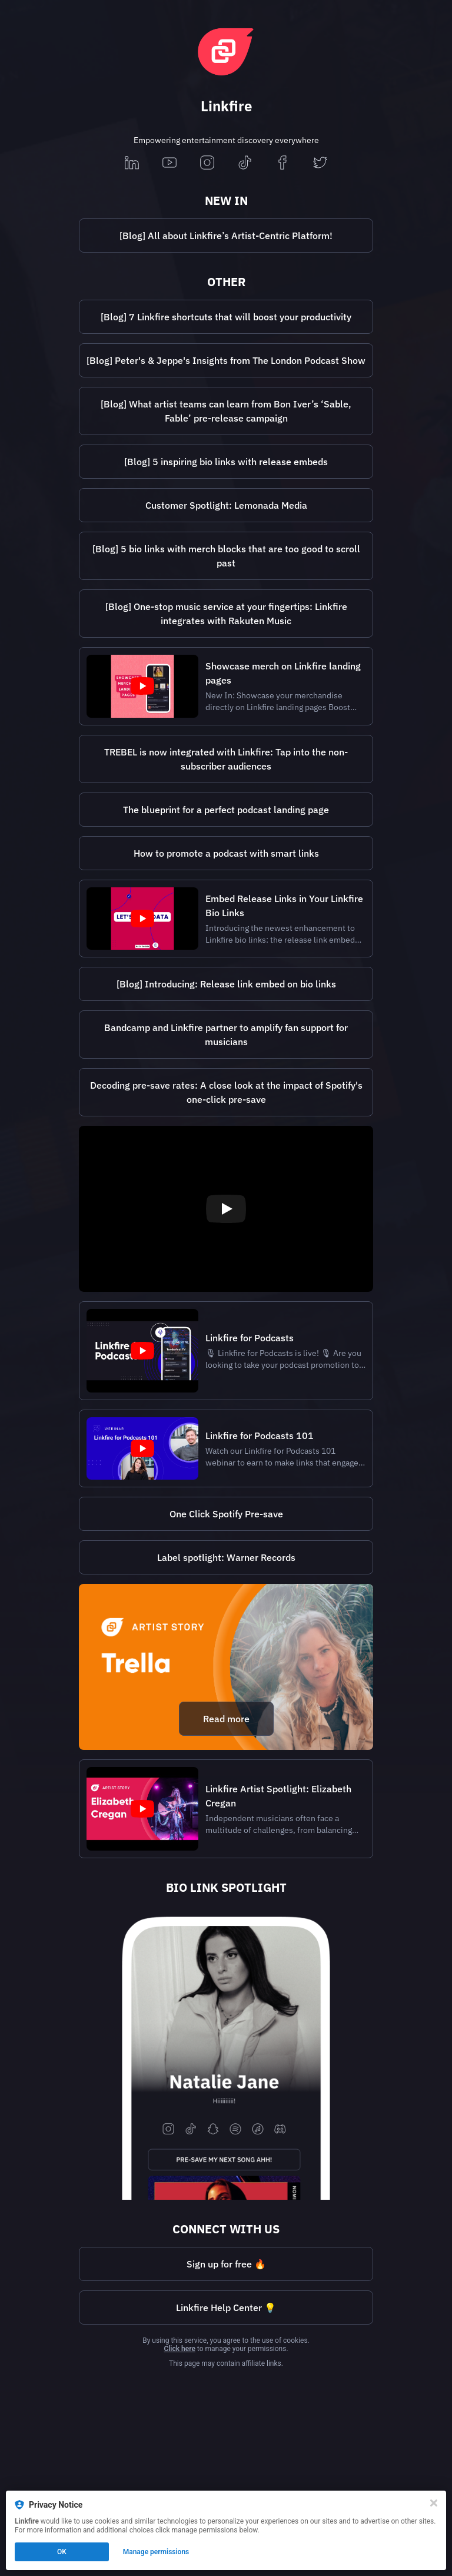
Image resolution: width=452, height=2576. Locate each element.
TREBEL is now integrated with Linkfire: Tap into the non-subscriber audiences (226, 759)
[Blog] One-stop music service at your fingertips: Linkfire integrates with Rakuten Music (226, 613)
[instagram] (207, 163)
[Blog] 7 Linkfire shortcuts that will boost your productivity (226, 317)
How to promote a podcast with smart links (226, 853)
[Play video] (226, 1209)
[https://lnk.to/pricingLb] (226, 2264)
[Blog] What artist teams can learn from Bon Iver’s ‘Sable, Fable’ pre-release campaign (226, 411)
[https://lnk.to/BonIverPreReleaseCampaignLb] (226, 411)
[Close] (433, 2503)
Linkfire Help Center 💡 (226, 2307)
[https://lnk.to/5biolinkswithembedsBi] (226, 462)
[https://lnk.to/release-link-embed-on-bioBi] (226, 984)
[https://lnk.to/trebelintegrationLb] (226, 759)
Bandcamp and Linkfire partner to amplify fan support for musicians (226, 1034)
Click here (179, 2349)
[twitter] (320, 163)
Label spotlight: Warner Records (226, 1557)
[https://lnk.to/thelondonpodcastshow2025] (226, 360)
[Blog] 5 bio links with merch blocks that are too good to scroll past (226, 556)
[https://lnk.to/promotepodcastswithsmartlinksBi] (226, 853)
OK (62, 2552)
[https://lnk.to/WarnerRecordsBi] (226, 1557)
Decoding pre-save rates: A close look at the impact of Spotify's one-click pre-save (226, 1092)
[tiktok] (245, 163)
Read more (226, 1719)
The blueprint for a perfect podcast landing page (226, 809)
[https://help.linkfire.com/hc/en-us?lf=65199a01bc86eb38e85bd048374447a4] (226, 2307)
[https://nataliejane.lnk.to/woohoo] (226, 2052)
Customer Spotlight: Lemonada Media (226, 505)
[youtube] (169, 163)
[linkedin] (132, 163)
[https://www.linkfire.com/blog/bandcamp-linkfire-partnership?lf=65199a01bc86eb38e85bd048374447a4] (226, 1034)
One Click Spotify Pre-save (226, 1514)
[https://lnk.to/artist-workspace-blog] (226, 235)
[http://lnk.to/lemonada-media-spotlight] (226, 505)
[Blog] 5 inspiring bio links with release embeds (226, 462)
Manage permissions (156, 2552)
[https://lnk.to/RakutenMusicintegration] (226, 613)
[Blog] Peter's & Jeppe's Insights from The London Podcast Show (226, 360)
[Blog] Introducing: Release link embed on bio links (226, 984)
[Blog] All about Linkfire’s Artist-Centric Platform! (226, 235)
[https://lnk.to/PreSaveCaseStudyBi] (226, 1092)
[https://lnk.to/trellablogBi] (226, 1666)
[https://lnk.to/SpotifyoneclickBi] (226, 1514)
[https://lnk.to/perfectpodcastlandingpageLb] (226, 810)
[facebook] (282, 163)
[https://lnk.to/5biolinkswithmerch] (226, 556)
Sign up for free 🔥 (226, 2264)
